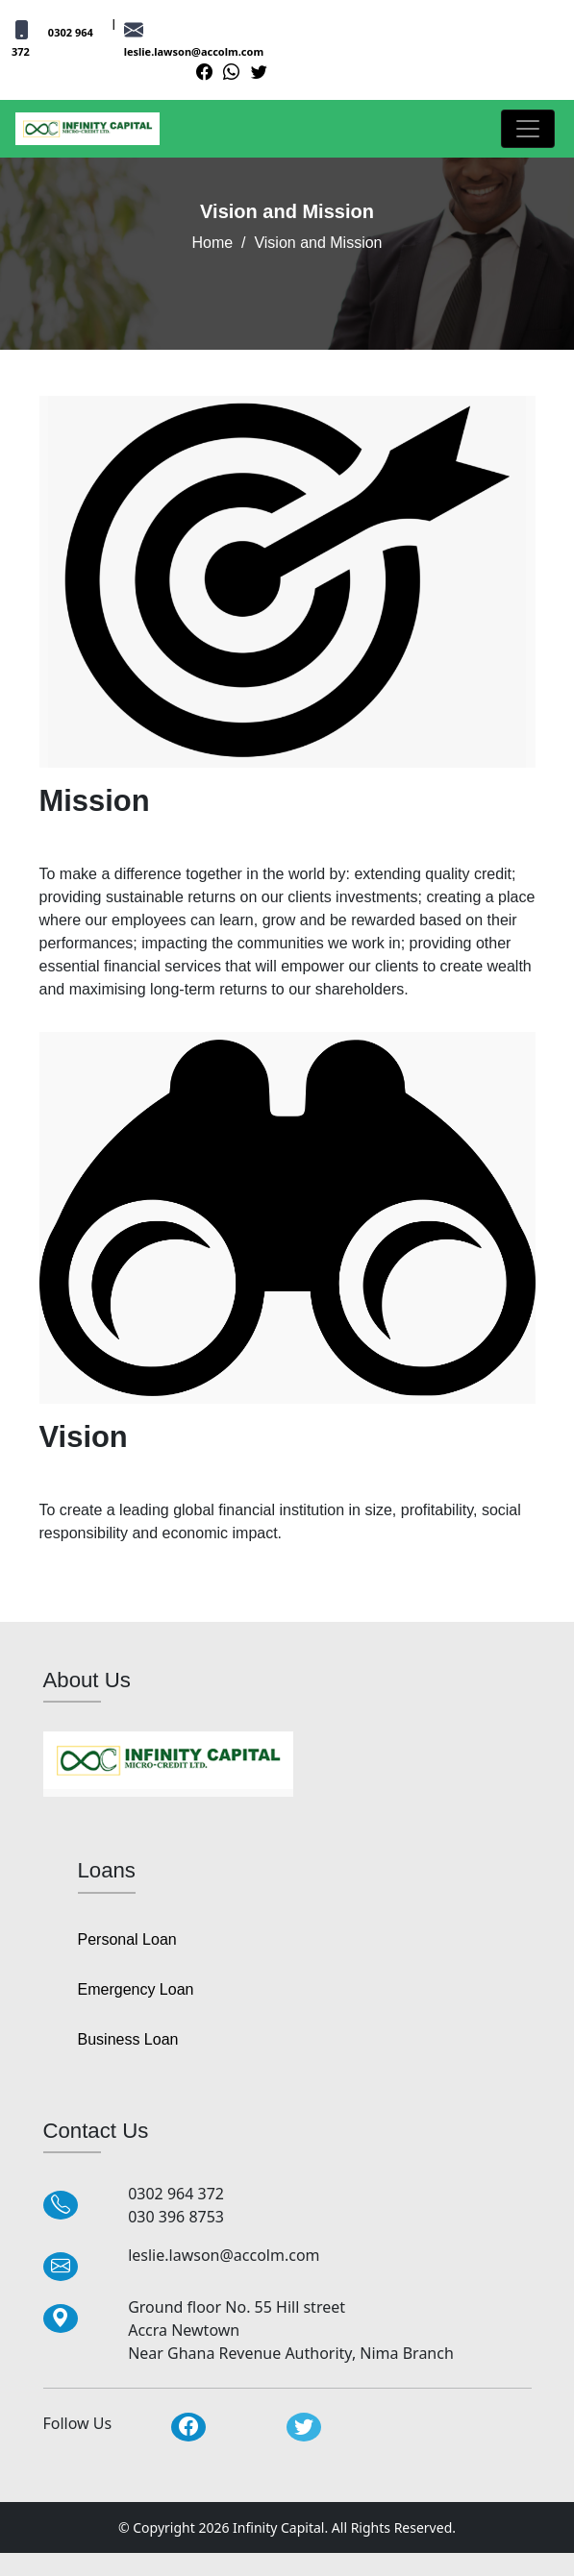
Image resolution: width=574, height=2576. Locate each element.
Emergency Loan (136, 1989)
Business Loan (128, 2039)
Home (212, 242)
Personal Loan (127, 1939)
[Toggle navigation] (528, 129)
